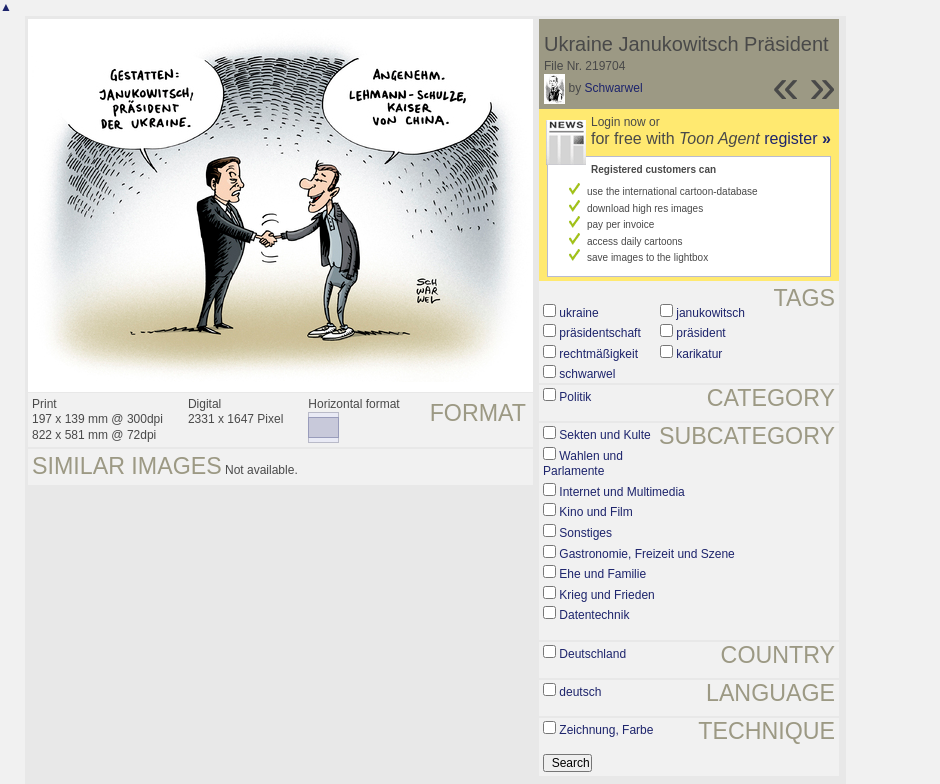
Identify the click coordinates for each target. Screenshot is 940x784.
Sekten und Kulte (604, 435)
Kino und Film (595, 512)
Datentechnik (594, 615)
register (797, 138)
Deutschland (592, 654)
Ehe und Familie (602, 574)
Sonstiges (585, 533)
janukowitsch (710, 313)
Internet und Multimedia (621, 492)
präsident (700, 333)
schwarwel (587, 374)
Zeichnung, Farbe (606, 730)
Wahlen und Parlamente (583, 464)
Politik (575, 397)
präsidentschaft (599, 333)
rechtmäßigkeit (598, 354)
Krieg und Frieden (606, 595)
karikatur (699, 354)
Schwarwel (614, 88)
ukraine (578, 313)
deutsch (580, 692)
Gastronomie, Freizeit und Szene (646, 554)
